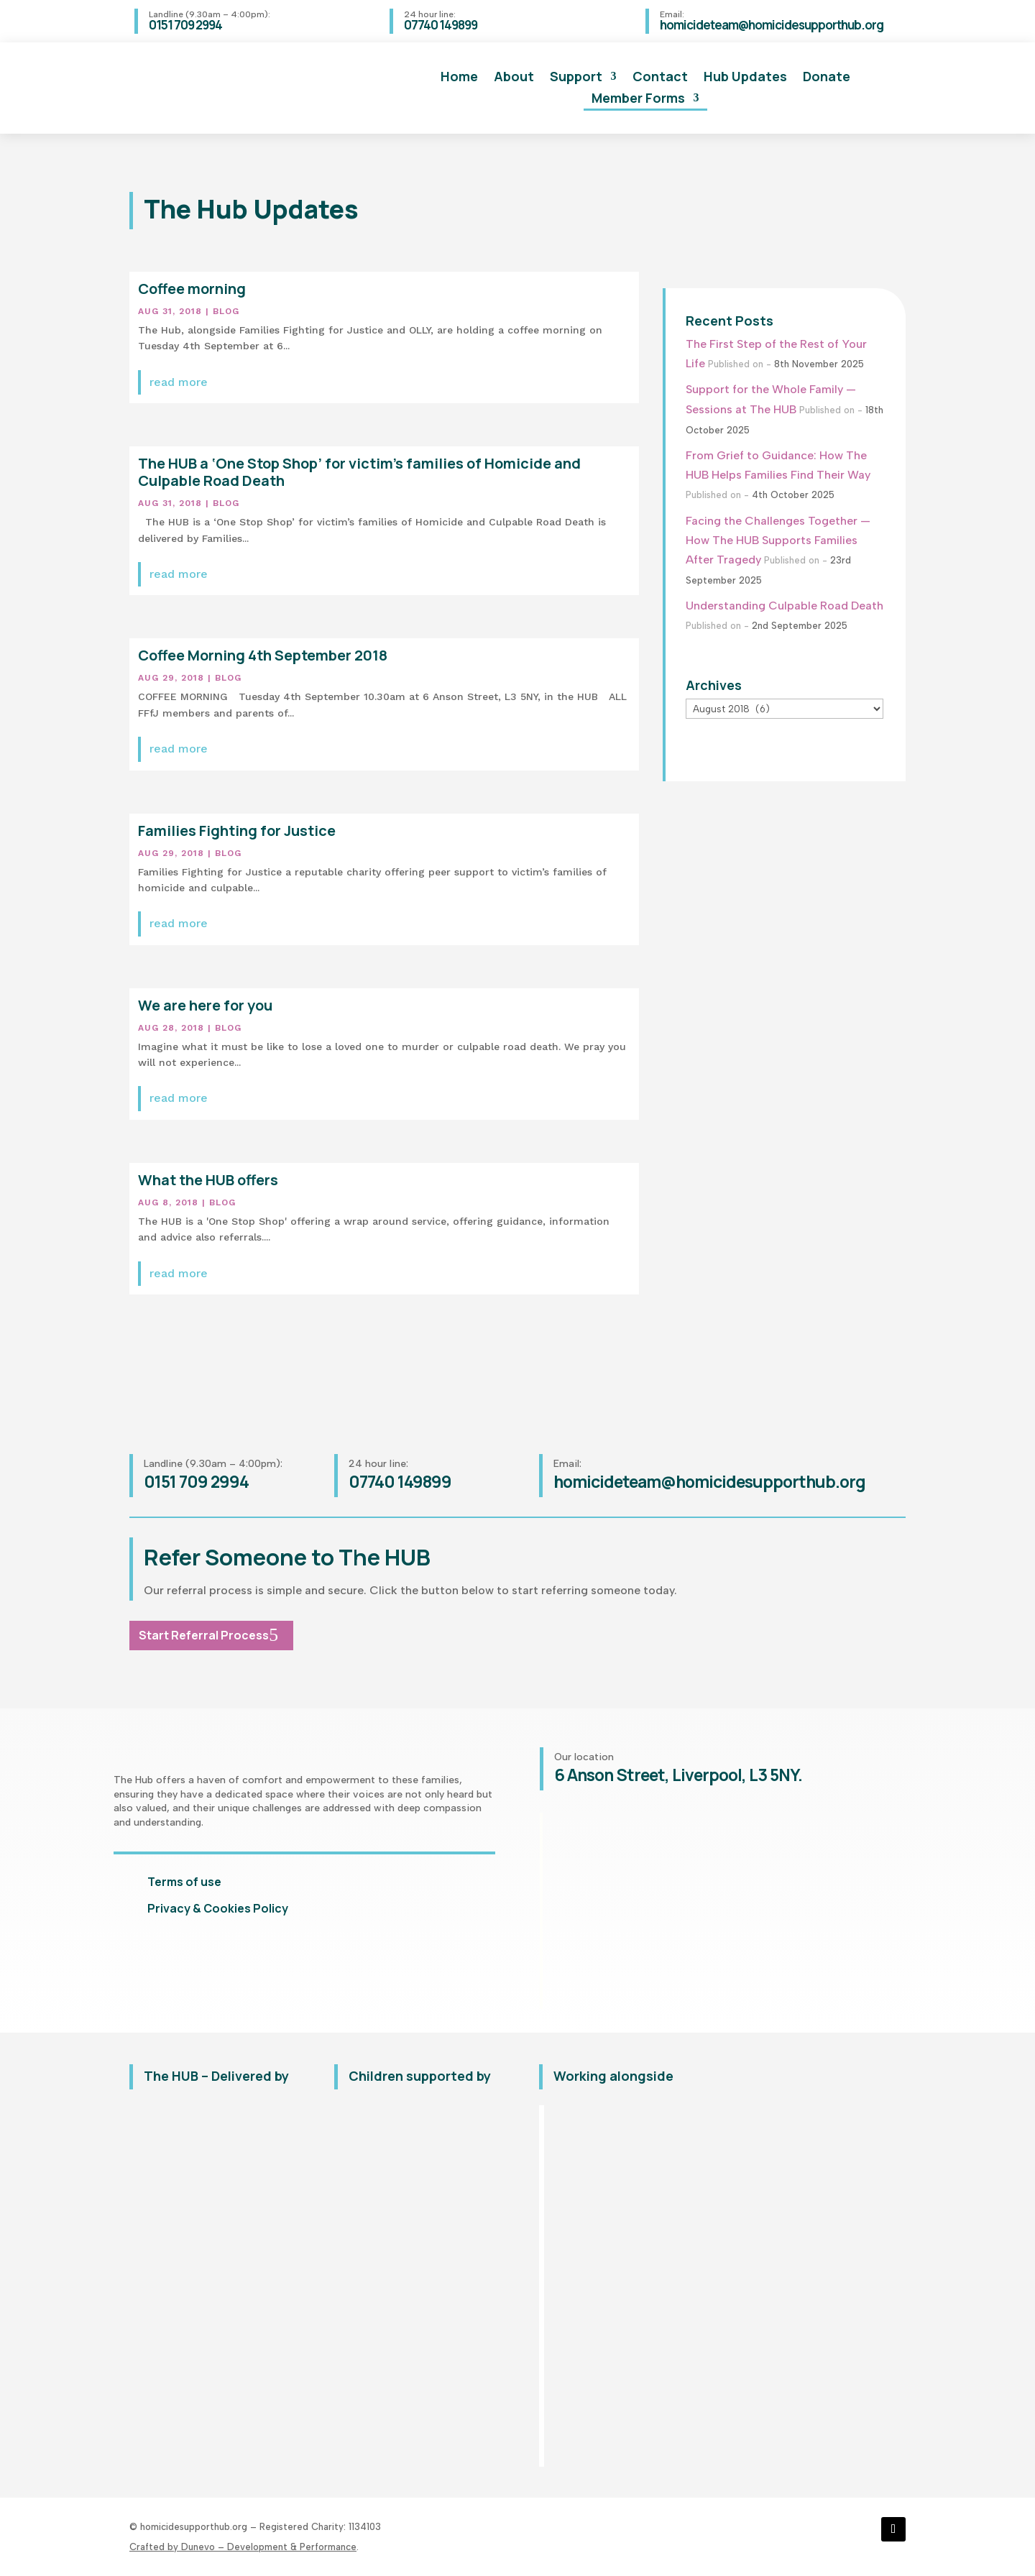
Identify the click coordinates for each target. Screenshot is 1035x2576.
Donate (826, 78)
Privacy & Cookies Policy (217, 1908)
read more (179, 382)
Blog (226, 311)
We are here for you (205, 1005)
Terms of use (184, 1882)
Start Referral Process (204, 1635)
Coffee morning (192, 288)
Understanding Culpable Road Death (784, 605)
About (514, 78)
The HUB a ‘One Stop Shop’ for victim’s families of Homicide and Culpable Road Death (359, 472)
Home (459, 78)
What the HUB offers (208, 1180)
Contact (660, 78)
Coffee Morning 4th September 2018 (262, 655)
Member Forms (638, 99)
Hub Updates (745, 78)
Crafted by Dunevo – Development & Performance (242, 2547)
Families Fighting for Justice (237, 830)
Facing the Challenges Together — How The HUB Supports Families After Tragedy (778, 540)
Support (576, 78)
